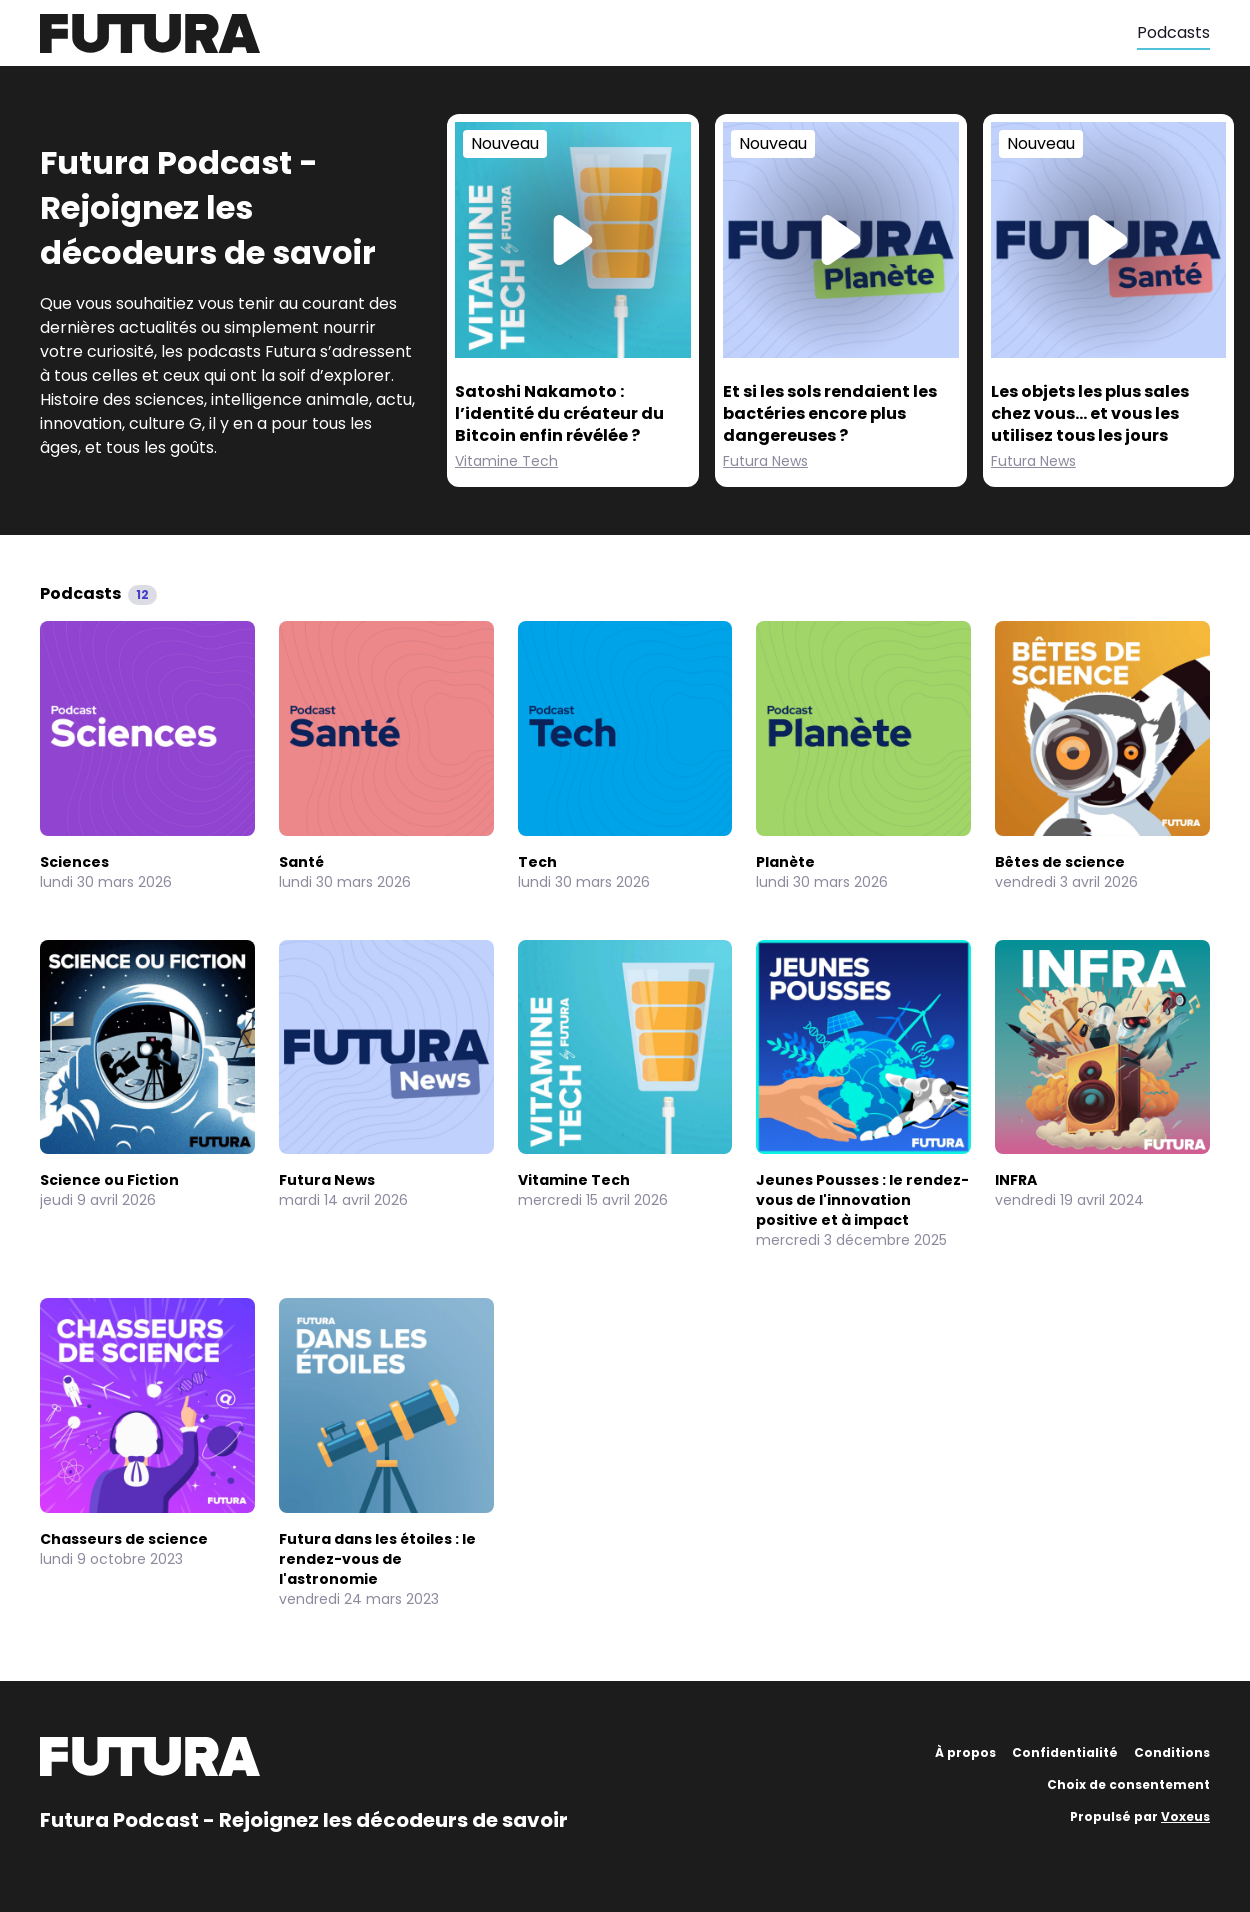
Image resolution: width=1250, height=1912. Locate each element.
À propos (965, 1752)
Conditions (1172, 1752)
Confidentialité (1065, 1752)
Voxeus (1185, 1816)
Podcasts (1173, 32)
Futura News (765, 461)
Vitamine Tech (506, 461)
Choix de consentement (1128, 1784)
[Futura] (588, 33)
